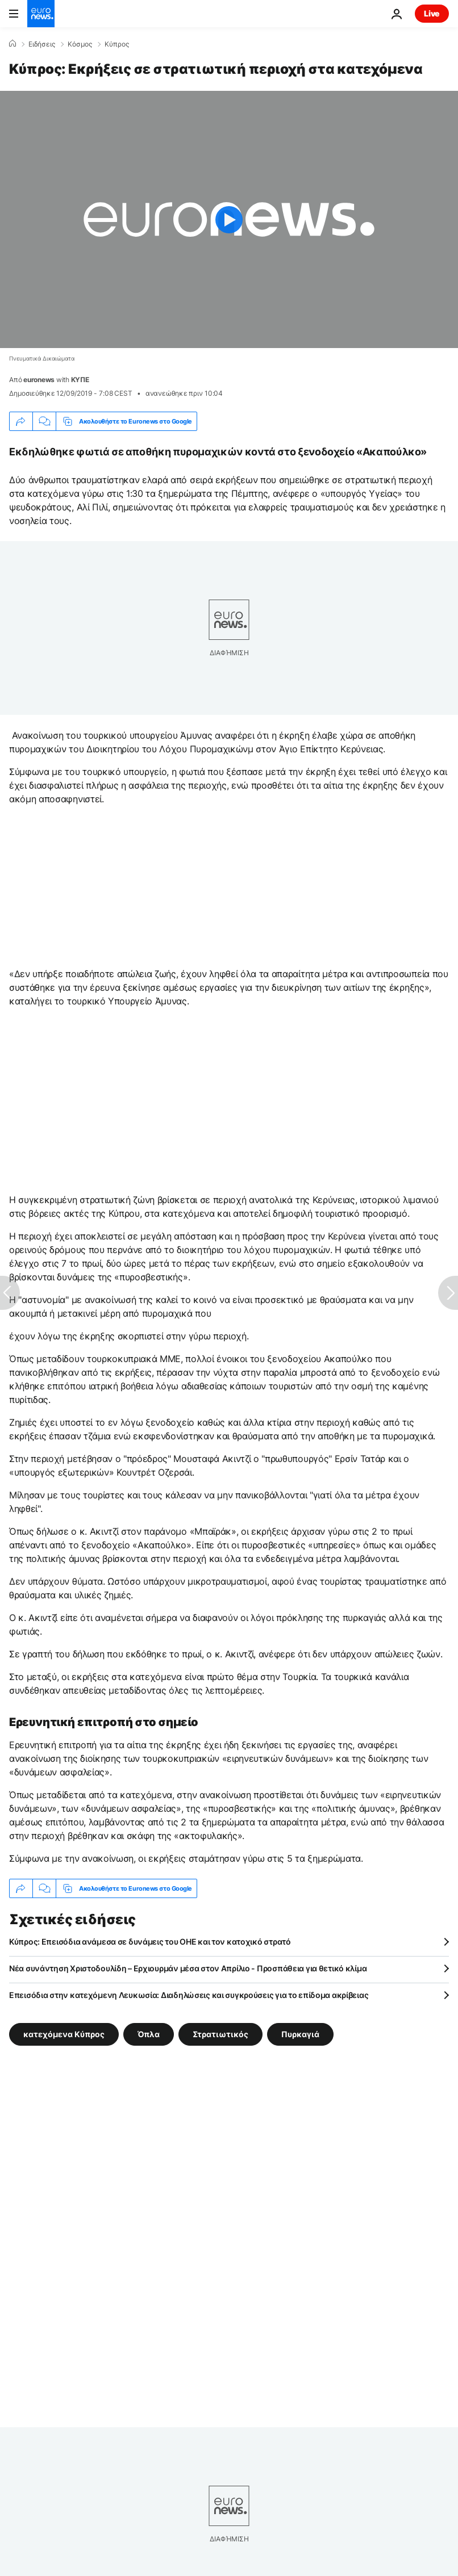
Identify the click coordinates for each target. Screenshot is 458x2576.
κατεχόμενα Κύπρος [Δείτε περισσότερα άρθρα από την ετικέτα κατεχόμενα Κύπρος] (64, 2034)
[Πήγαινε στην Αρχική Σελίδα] (41, 13)
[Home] (12, 44)
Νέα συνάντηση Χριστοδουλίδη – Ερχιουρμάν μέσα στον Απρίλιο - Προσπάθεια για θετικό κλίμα (188, 1968)
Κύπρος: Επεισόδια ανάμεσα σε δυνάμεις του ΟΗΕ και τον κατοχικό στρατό (150, 1941)
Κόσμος (80, 44)
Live (432, 13)
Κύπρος (117, 44)
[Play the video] (229, 219)
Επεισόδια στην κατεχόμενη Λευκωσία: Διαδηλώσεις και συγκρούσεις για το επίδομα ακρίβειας (188, 1995)
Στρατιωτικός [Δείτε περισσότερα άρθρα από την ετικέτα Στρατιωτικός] (220, 2034)
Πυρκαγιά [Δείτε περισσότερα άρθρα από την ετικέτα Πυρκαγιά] (300, 2034)
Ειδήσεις (41, 44)
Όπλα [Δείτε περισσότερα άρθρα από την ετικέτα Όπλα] (149, 2034)
